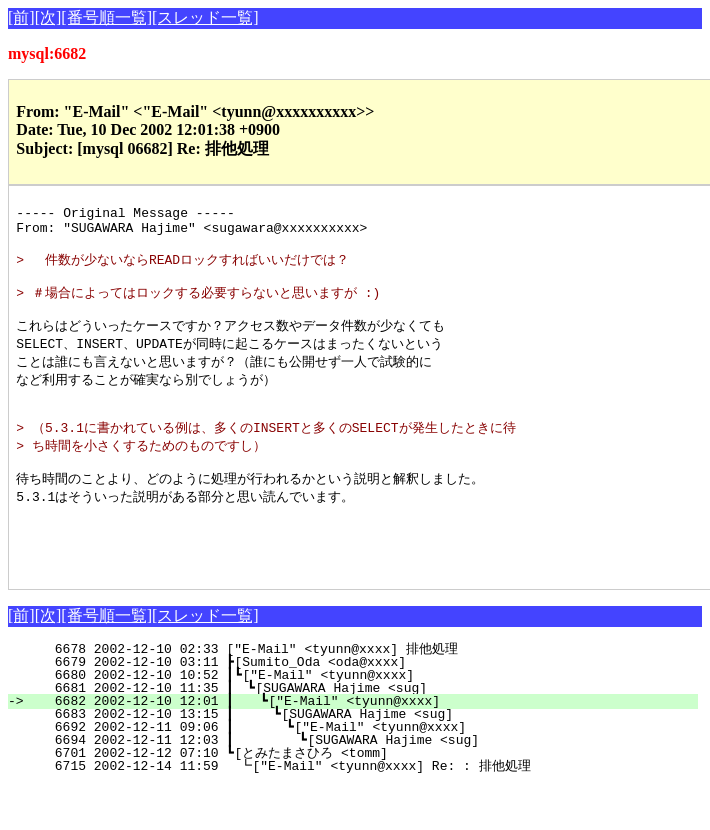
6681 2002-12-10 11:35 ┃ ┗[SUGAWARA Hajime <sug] (365, 732)
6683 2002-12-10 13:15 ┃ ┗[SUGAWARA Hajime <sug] (362, 758)
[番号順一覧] (106, 17)
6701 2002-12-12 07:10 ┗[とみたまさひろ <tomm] (361, 797)
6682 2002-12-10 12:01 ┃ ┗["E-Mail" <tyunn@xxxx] (364, 745)
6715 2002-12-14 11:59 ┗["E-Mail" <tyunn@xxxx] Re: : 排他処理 (364, 810)
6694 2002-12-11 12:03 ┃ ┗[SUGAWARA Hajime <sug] (360, 784)
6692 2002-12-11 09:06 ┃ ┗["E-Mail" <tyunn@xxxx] (361, 771)
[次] (48, 17)
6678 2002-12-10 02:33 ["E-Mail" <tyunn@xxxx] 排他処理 (369, 693)
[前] (21, 17)
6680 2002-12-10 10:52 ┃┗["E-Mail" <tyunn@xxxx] (366, 719)
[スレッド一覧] (205, 17)
